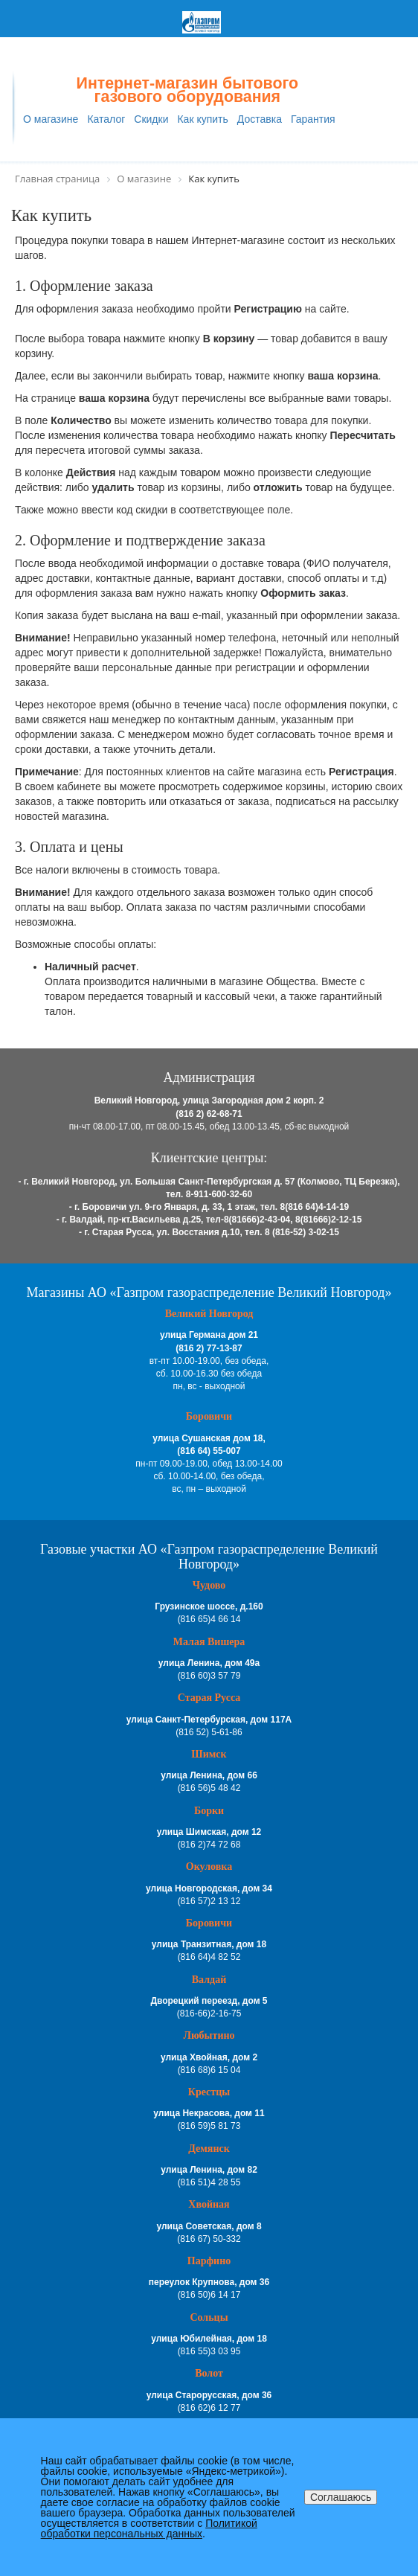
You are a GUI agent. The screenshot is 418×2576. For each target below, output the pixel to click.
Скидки (151, 119)
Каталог (106, 119)
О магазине (50, 119)
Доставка (259, 119)
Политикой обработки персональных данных (149, 2528)
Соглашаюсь (340, 2497)
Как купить (202, 119)
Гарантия (313, 119)
